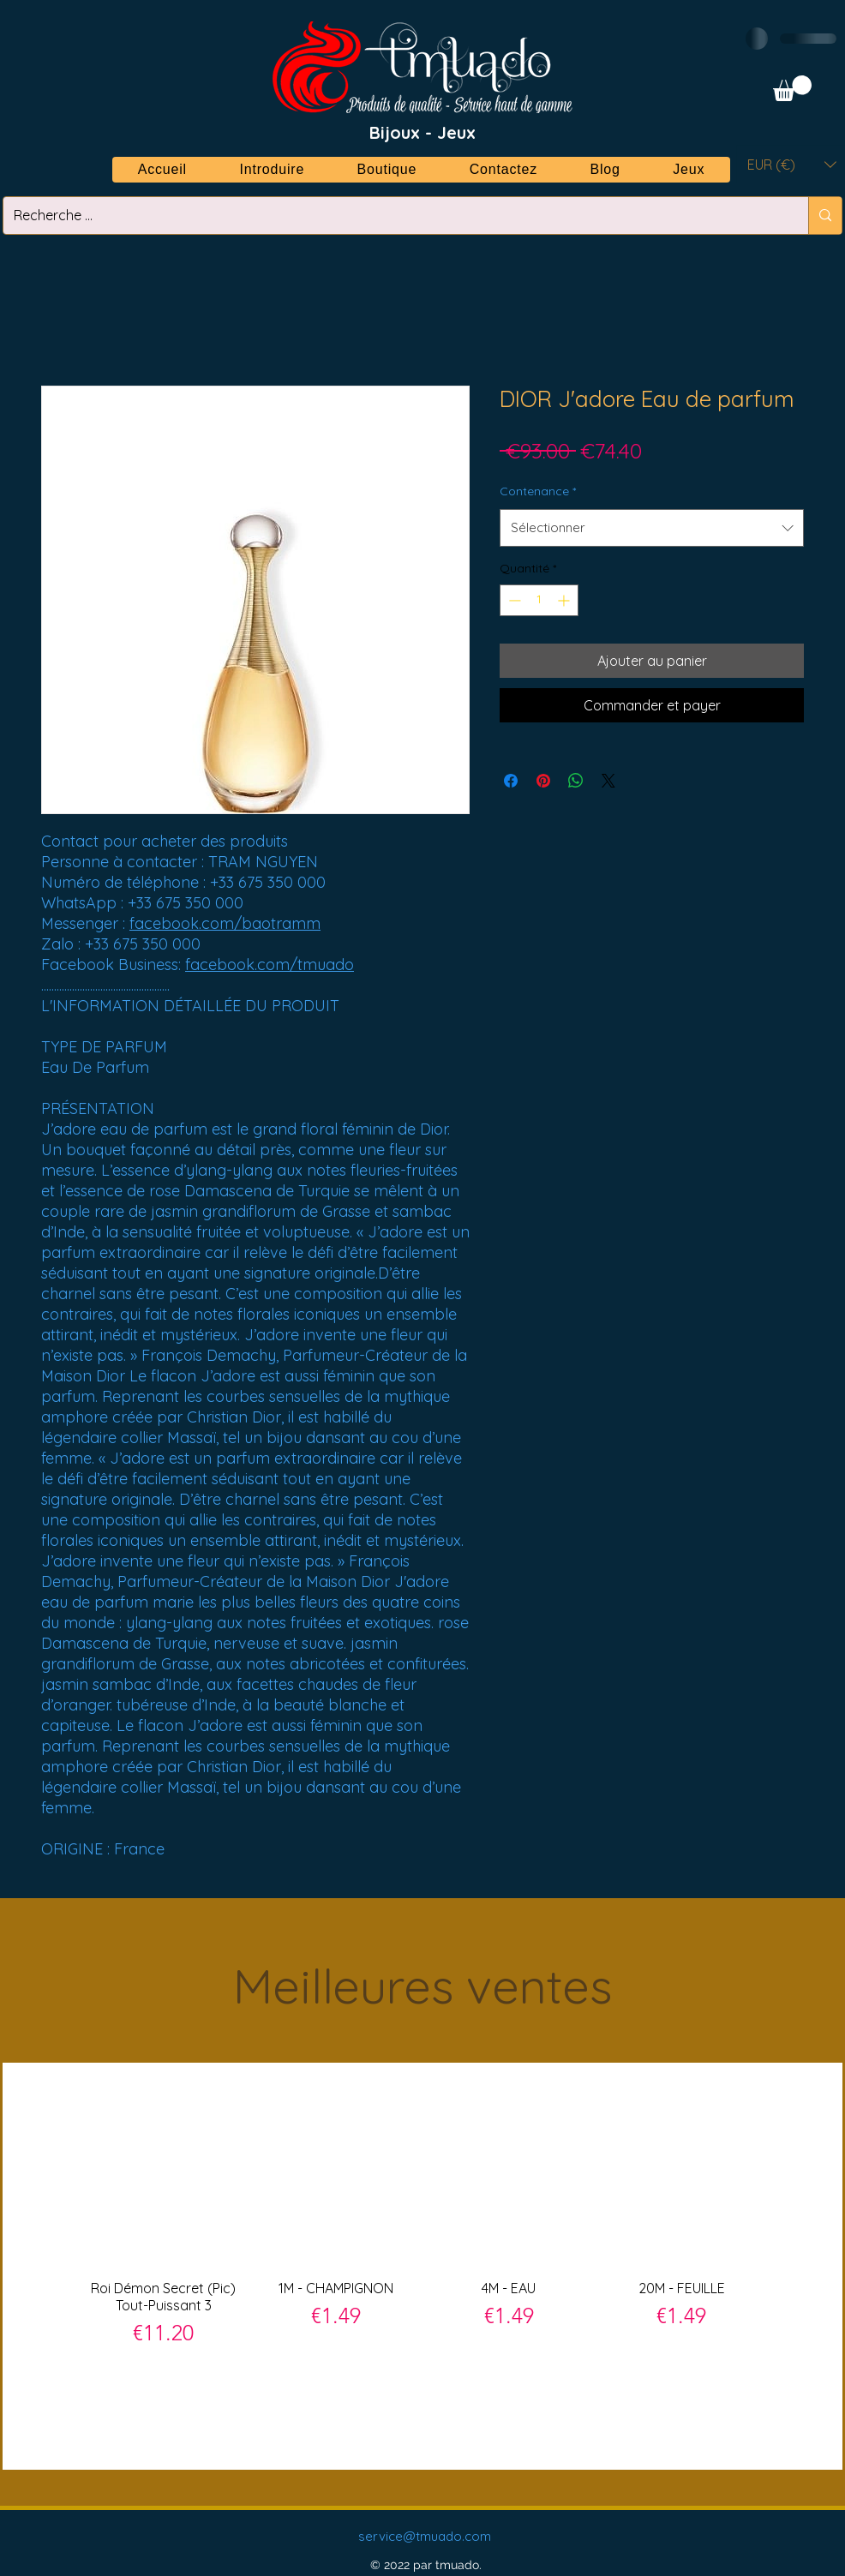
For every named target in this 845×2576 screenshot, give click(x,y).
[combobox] (652, 528)
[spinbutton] (539, 600)
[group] (422, 2265)
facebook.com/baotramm (225, 923)
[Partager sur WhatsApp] (576, 780)
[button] (792, 88)
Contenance (538, 491)
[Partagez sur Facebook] (510, 780)
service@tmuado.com (424, 2536)
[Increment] (565, 600)
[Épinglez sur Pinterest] (543, 780)
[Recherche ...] (393, 215)
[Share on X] (608, 780)
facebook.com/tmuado (269, 964)
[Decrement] (513, 600)
